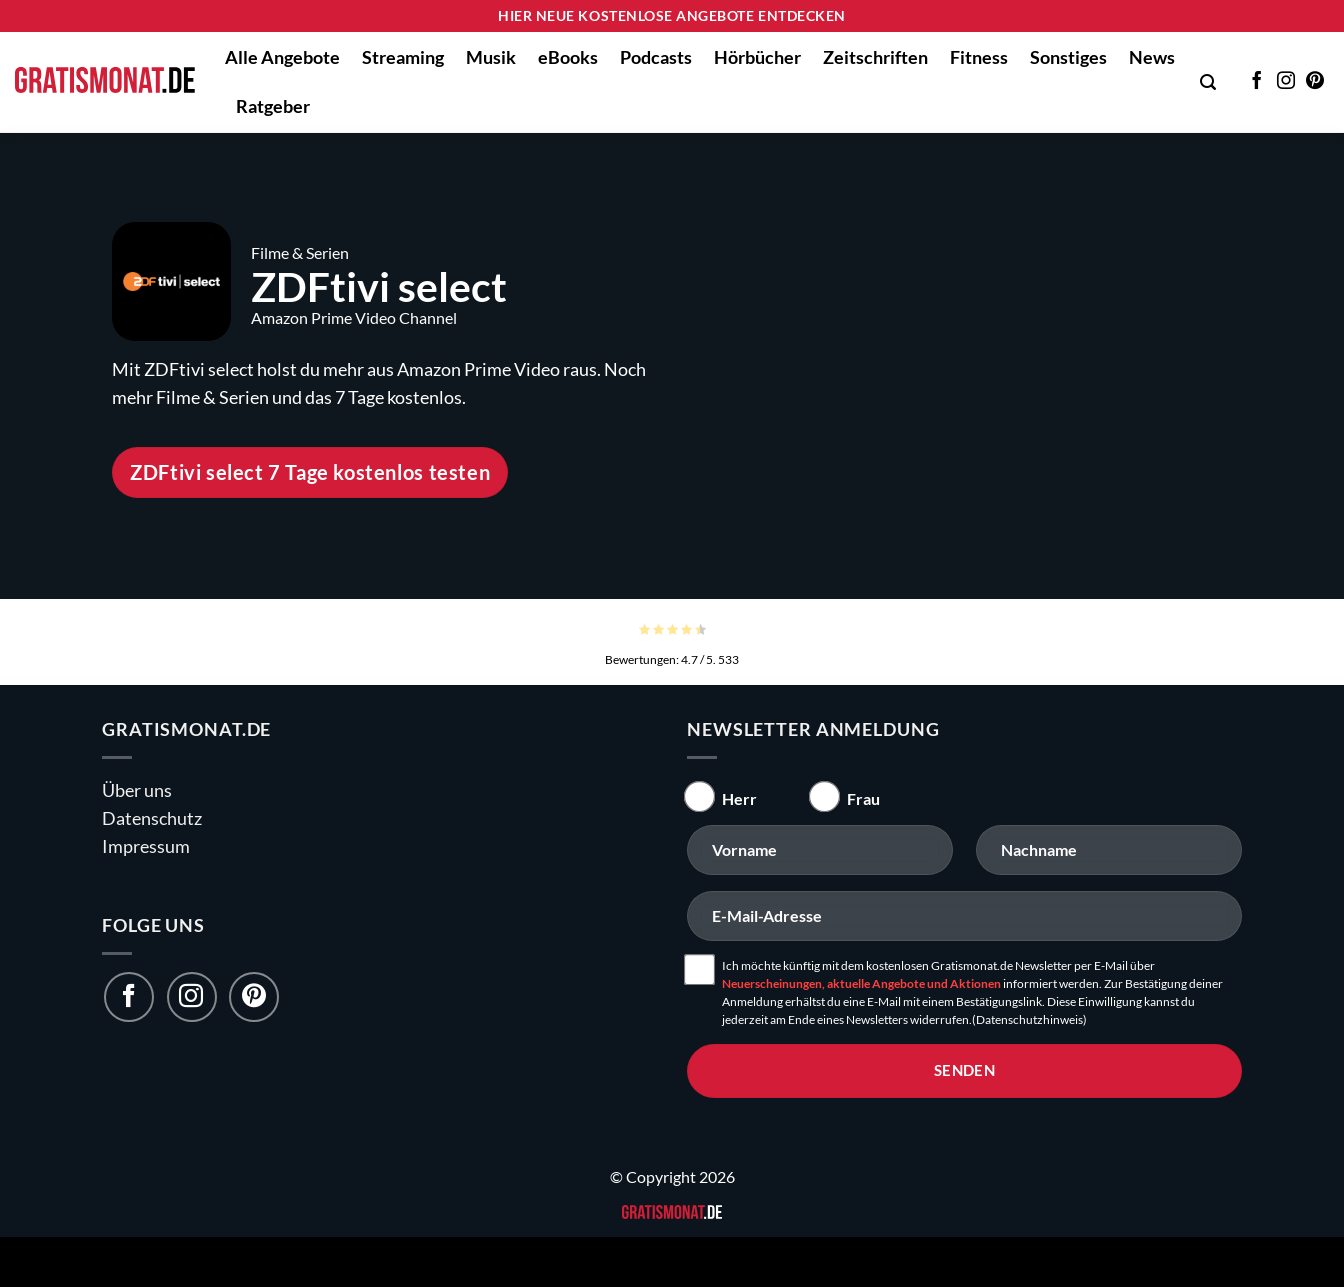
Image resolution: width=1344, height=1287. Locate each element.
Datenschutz (152, 818)
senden (965, 1070)
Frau (863, 798)
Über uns (137, 790)
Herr (739, 798)
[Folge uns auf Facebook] (129, 997)
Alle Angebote (282, 57)
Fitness (979, 57)
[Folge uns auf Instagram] (192, 997)
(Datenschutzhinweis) (1029, 1019)
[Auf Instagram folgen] (1286, 82)
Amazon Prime (301, 318)
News (1152, 57)
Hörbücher (757, 57)
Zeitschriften (875, 57)
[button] (1208, 82)
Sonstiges (1068, 57)
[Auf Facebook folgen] (1257, 82)
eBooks (568, 57)
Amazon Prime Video (478, 369)
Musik (491, 57)
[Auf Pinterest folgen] (1315, 82)
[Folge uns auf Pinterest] (254, 997)
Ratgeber (273, 106)
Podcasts (656, 57)
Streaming (403, 57)
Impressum (146, 846)
